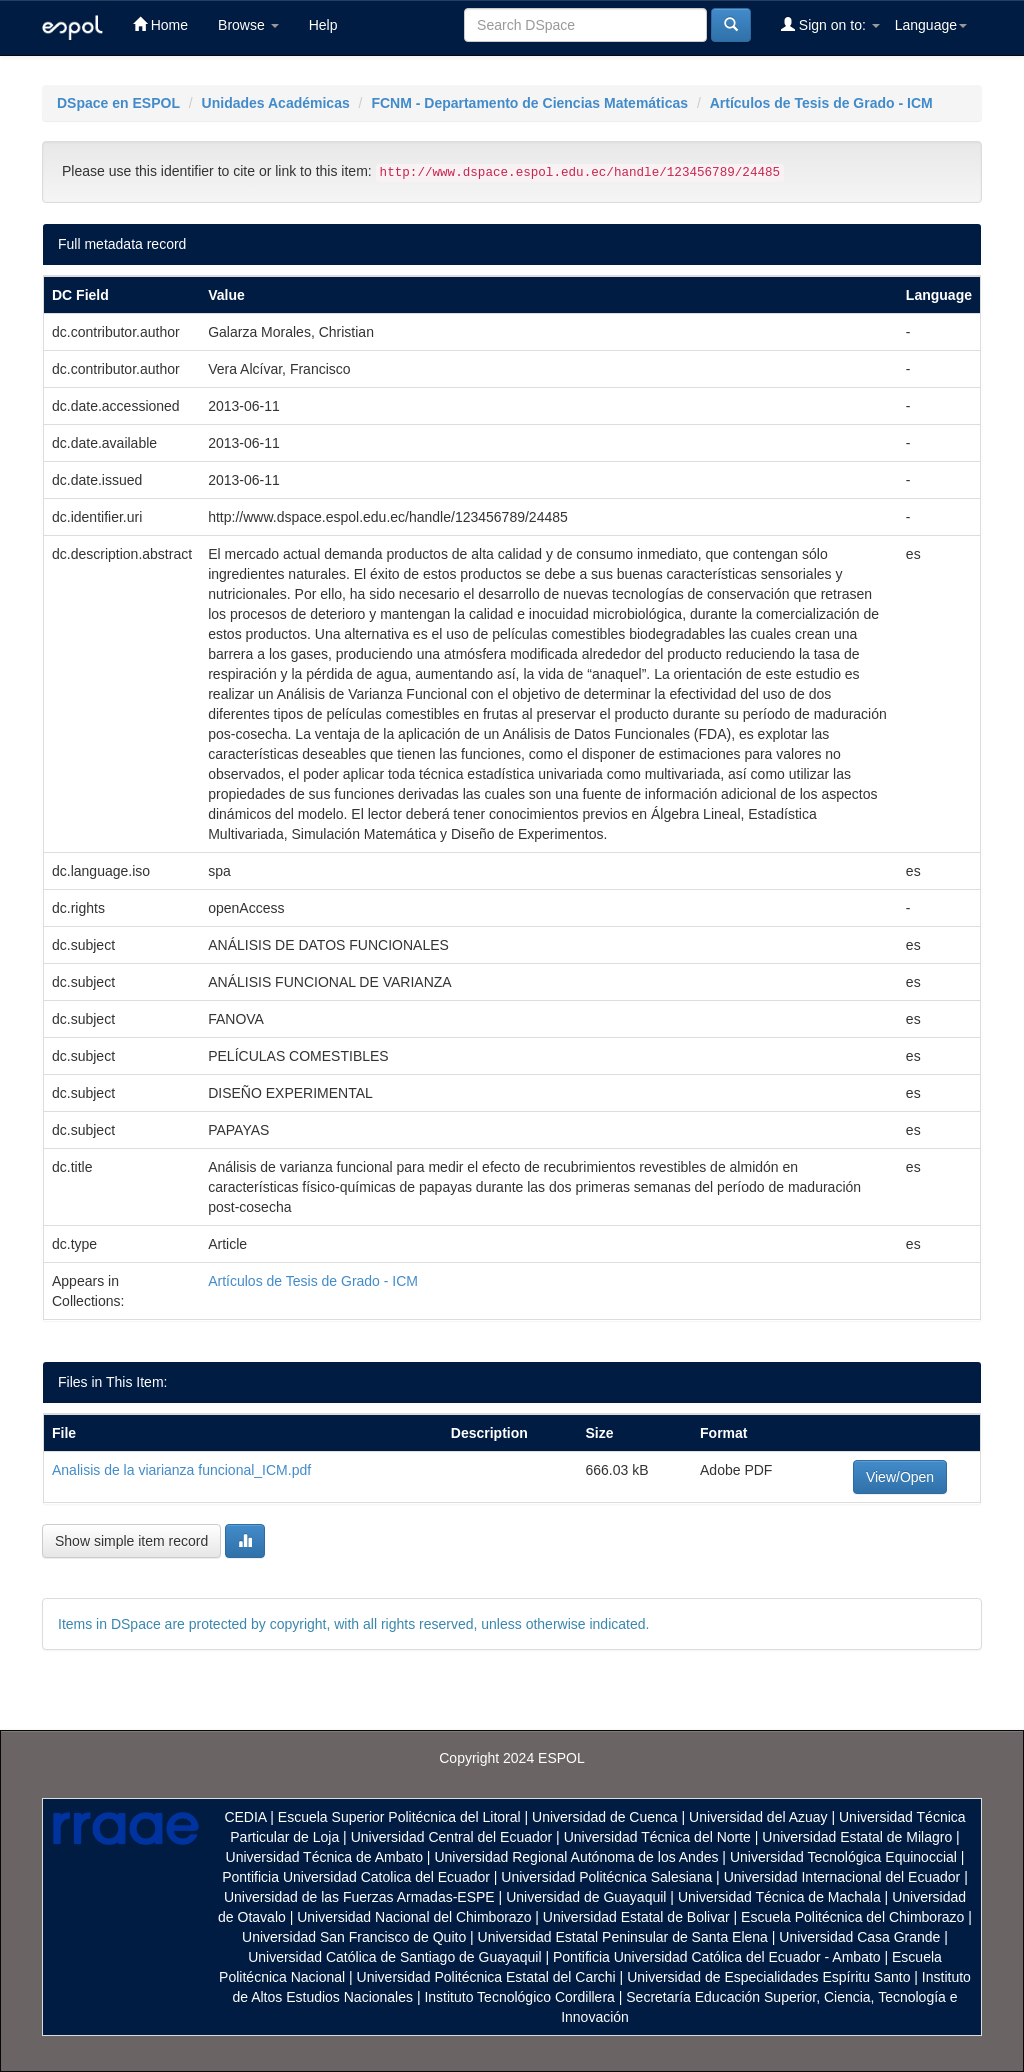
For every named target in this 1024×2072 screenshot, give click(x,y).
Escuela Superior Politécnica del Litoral (399, 1817)
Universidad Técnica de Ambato (324, 1857)
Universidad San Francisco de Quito (354, 1937)
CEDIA (245, 1817)
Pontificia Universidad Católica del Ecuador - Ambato (717, 1957)
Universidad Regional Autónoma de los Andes (576, 1857)
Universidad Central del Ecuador (452, 1837)
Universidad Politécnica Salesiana (606, 1877)
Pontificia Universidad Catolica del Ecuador (356, 1877)
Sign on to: (830, 24)
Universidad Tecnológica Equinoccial (843, 1857)
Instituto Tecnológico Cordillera (519, 1997)
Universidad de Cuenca (605, 1817)
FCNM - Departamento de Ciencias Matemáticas (529, 103)
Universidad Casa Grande (861, 1937)
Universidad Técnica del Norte (657, 1837)
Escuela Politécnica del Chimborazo (852, 1917)
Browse (248, 25)
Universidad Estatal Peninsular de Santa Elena (623, 1937)
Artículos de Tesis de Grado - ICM (821, 103)
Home (160, 24)
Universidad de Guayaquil (586, 1897)
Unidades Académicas (276, 103)
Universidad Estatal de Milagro (857, 1837)
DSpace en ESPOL (118, 103)
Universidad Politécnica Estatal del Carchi (486, 1977)
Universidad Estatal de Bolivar (636, 1917)
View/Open (900, 1477)
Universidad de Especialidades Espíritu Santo (768, 1977)
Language (931, 25)
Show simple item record (131, 1541)
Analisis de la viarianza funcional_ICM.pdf (181, 1470)
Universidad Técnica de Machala (779, 1897)
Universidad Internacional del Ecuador (842, 1877)
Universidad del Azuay (758, 1817)
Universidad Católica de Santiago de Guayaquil (394, 1957)
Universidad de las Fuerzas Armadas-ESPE (359, 1897)
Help (323, 25)
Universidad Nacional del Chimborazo (414, 1917)
